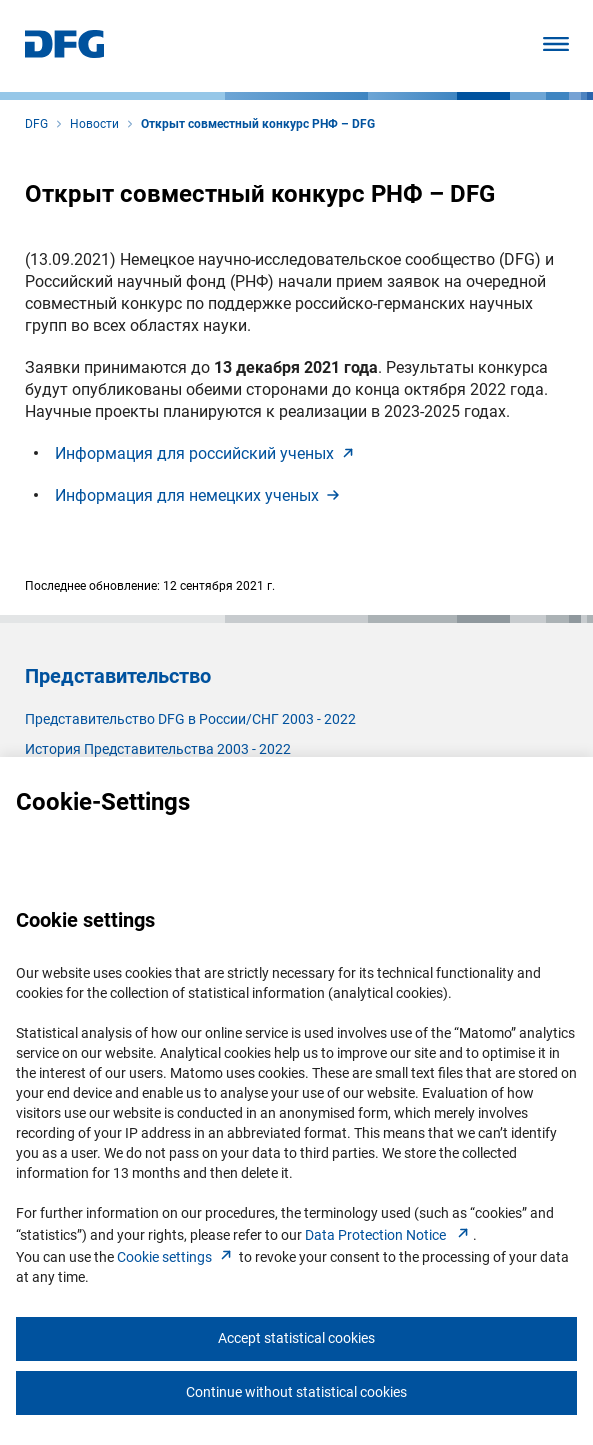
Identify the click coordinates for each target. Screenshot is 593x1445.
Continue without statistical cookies (296, 1392)
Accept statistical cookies (296, 1338)
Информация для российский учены (206, 453)
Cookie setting (176, 1257)
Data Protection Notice (389, 1235)
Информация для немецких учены (199, 495)
